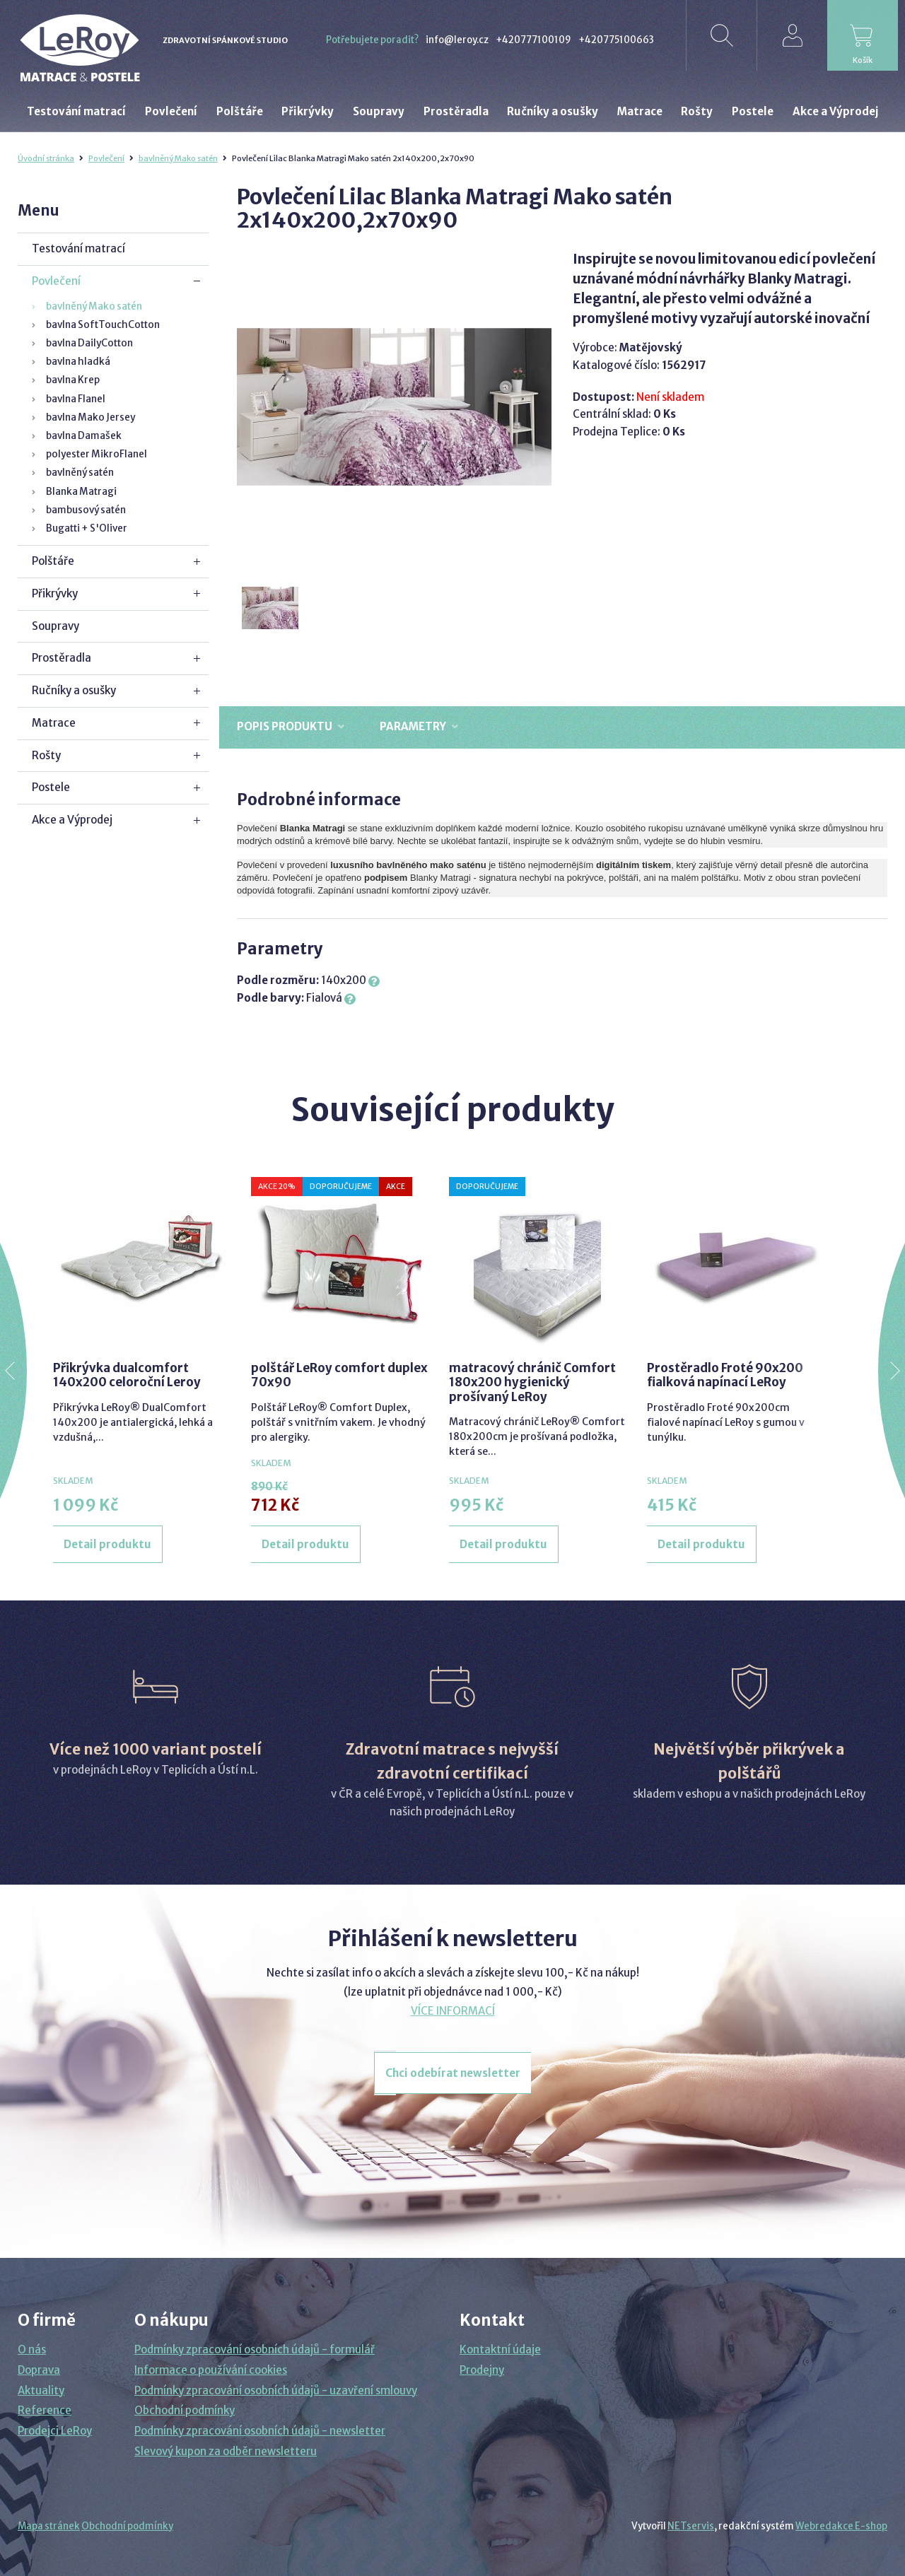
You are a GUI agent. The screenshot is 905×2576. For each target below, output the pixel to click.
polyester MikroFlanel (96, 454)
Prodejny (482, 2370)
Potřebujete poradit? (372, 40)
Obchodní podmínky (184, 2410)
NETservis (690, 2526)
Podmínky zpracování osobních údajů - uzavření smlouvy (275, 2390)
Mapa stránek (49, 2526)
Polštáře (53, 561)
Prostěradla (61, 658)
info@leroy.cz (457, 40)
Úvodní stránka (46, 158)
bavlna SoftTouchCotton (103, 325)
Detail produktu (107, 1544)
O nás (32, 2349)
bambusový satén (86, 510)
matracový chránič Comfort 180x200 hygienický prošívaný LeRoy (532, 1382)
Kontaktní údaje (500, 2349)
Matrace (54, 723)
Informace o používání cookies (210, 2370)
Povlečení (106, 158)
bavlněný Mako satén (178, 158)
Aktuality (41, 2390)
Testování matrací (78, 248)
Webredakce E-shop (841, 2526)
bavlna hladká (78, 362)
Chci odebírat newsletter (452, 2073)
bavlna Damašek (84, 436)
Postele (51, 787)
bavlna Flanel (75, 399)
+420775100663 (616, 40)
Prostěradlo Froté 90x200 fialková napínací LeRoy (725, 1375)
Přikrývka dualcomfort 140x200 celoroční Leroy (127, 1375)
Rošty (46, 755)
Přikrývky (55, 593)
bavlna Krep (73, 380)
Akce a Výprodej (72, 819)
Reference (44, 2410)
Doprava (39, 2370)
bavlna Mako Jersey (90, 417)
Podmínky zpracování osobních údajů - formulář (254, 2349)
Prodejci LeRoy (55, 2430)
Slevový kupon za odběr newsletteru (225, 2451)
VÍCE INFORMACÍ (453, 2011)
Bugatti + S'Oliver (86, 528)
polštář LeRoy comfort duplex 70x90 (339, 1375)
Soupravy (55, 626)
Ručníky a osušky (74, 690)
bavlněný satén (80, 473)
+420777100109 (533, 40)
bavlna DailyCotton (89, 343)
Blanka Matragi (81, 492)
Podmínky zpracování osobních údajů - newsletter (259, 2430)
